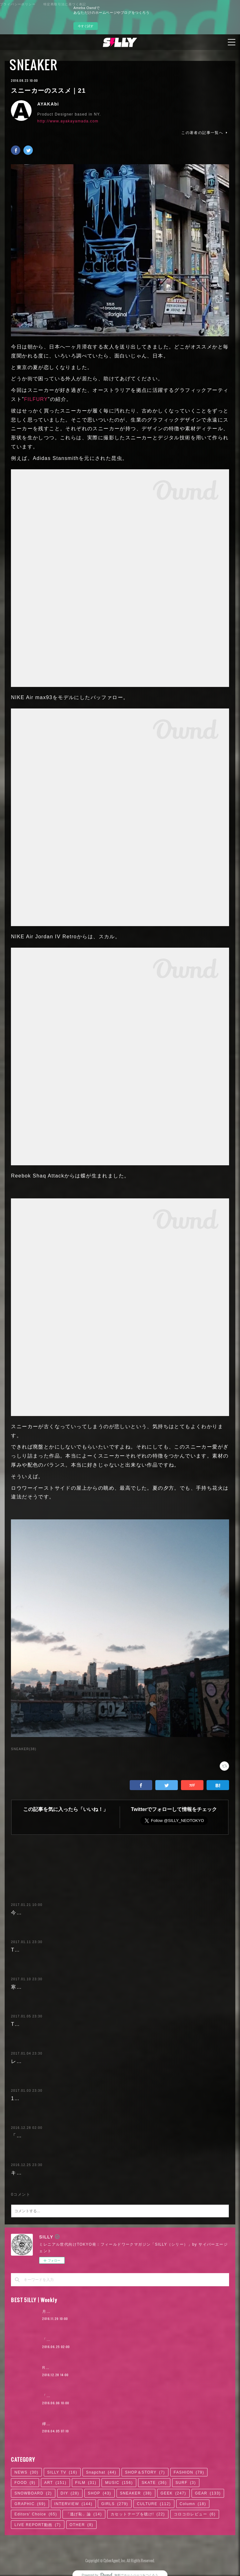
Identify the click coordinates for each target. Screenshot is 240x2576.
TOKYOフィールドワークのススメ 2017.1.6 (66, 2024)
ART (55, 2482)
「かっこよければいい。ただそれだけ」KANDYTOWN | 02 (98, 2339)
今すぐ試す (85, 26)
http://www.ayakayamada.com (67, 121)
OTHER (81, 2525)
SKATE (154, 2482)
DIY (70, 2493)
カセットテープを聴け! (138, 2514)
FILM (86, 2482)
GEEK (173, 2493)
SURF (186, 2482)
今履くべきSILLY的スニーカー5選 (53, 1912)
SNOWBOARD (33, 2493)
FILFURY (36, 399)
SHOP (99, 2493)
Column (193, 2504)
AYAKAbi (48, 103)
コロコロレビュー (195, 2514)
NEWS (26, 2472)
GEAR (208, 2493)
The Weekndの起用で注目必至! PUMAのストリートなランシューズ (94, 1949)
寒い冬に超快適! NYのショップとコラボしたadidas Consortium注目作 (98, 1987)
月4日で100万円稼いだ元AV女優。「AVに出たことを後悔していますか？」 (113, 2311)
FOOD (24, 2482)
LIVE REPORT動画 (37, 2525)
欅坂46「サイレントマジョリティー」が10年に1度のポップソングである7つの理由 (121, 2424)
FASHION (189, 2472)
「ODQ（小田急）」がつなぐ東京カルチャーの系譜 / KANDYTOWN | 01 (112, 2396)
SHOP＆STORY (145, 2472)
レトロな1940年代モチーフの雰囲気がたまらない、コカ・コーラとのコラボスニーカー (118, 2061)
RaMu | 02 (52, 2368)
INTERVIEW (73, 2504)
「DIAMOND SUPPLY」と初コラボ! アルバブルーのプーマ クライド (96, 2135)
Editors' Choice (35, 2514)
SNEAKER (33, 64)
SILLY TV (62, 2472)
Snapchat (101, 2472)
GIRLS (114, 2504)
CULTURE (154, 2504)
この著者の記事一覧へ (205, 133)
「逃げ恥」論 (84, 2514)
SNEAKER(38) (23, 1749)
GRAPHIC (29, 2504)
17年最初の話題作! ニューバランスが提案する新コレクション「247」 (97, 2098)
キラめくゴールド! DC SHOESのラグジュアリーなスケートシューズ (95, 2172)
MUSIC (119, 2482)
